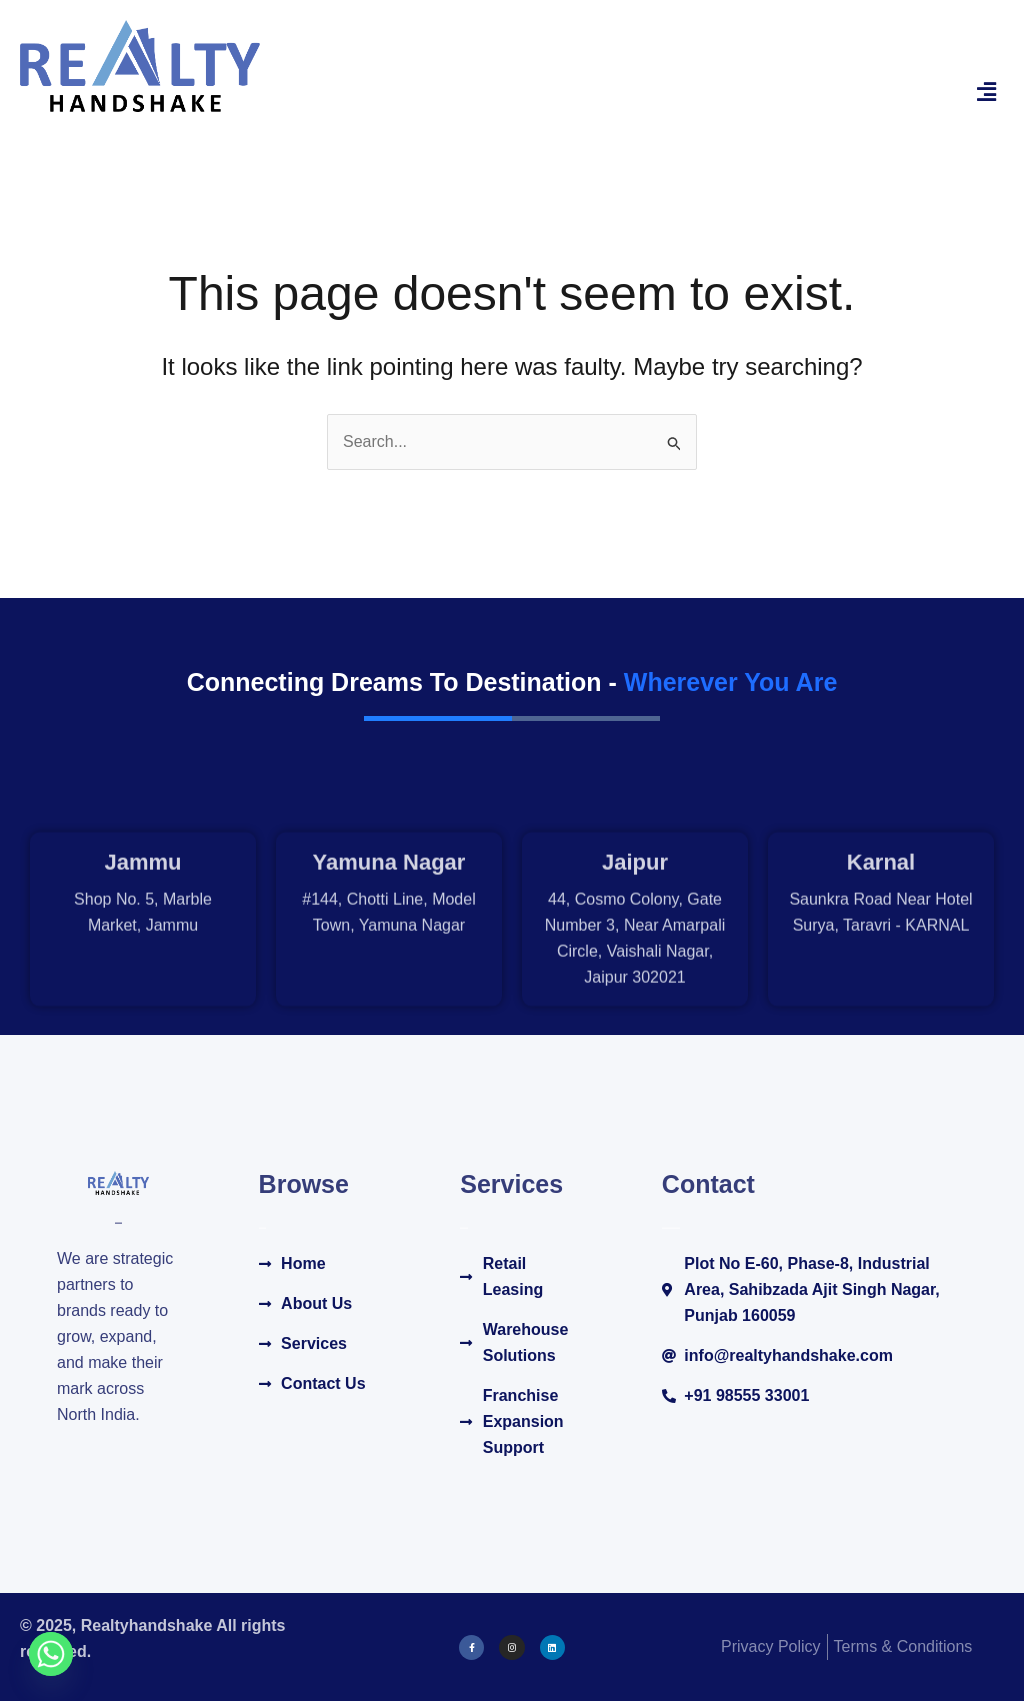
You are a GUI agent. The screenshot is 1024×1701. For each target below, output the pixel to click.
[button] (987, 92)
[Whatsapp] (51, 1654)
